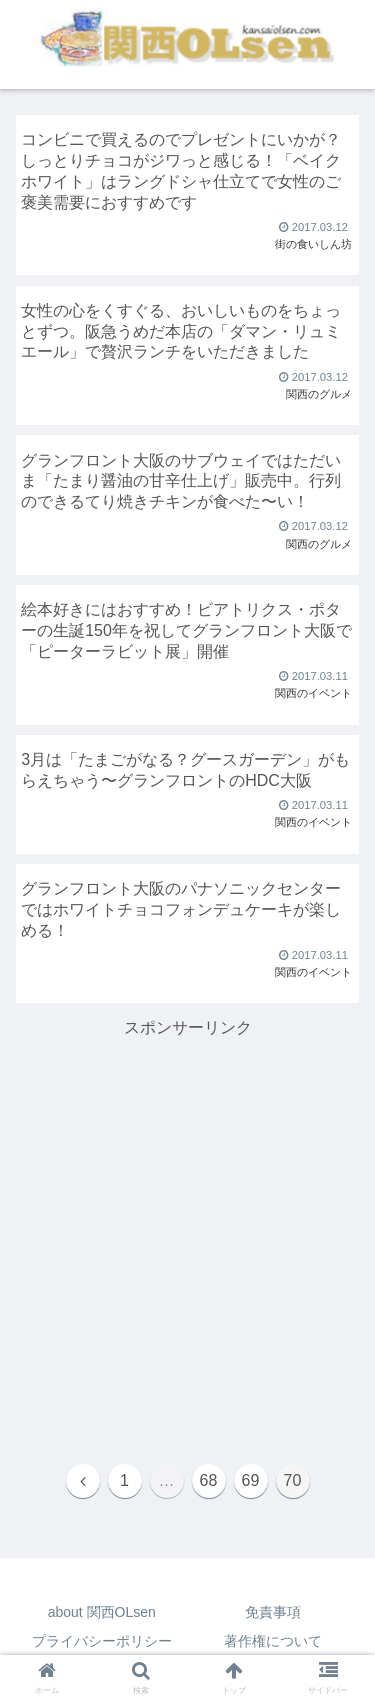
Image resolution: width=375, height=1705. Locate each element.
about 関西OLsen (102, 1612)
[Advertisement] (187, 1229)
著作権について (273, 1641)
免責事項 (273, 1612)
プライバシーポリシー (102, 1641)
